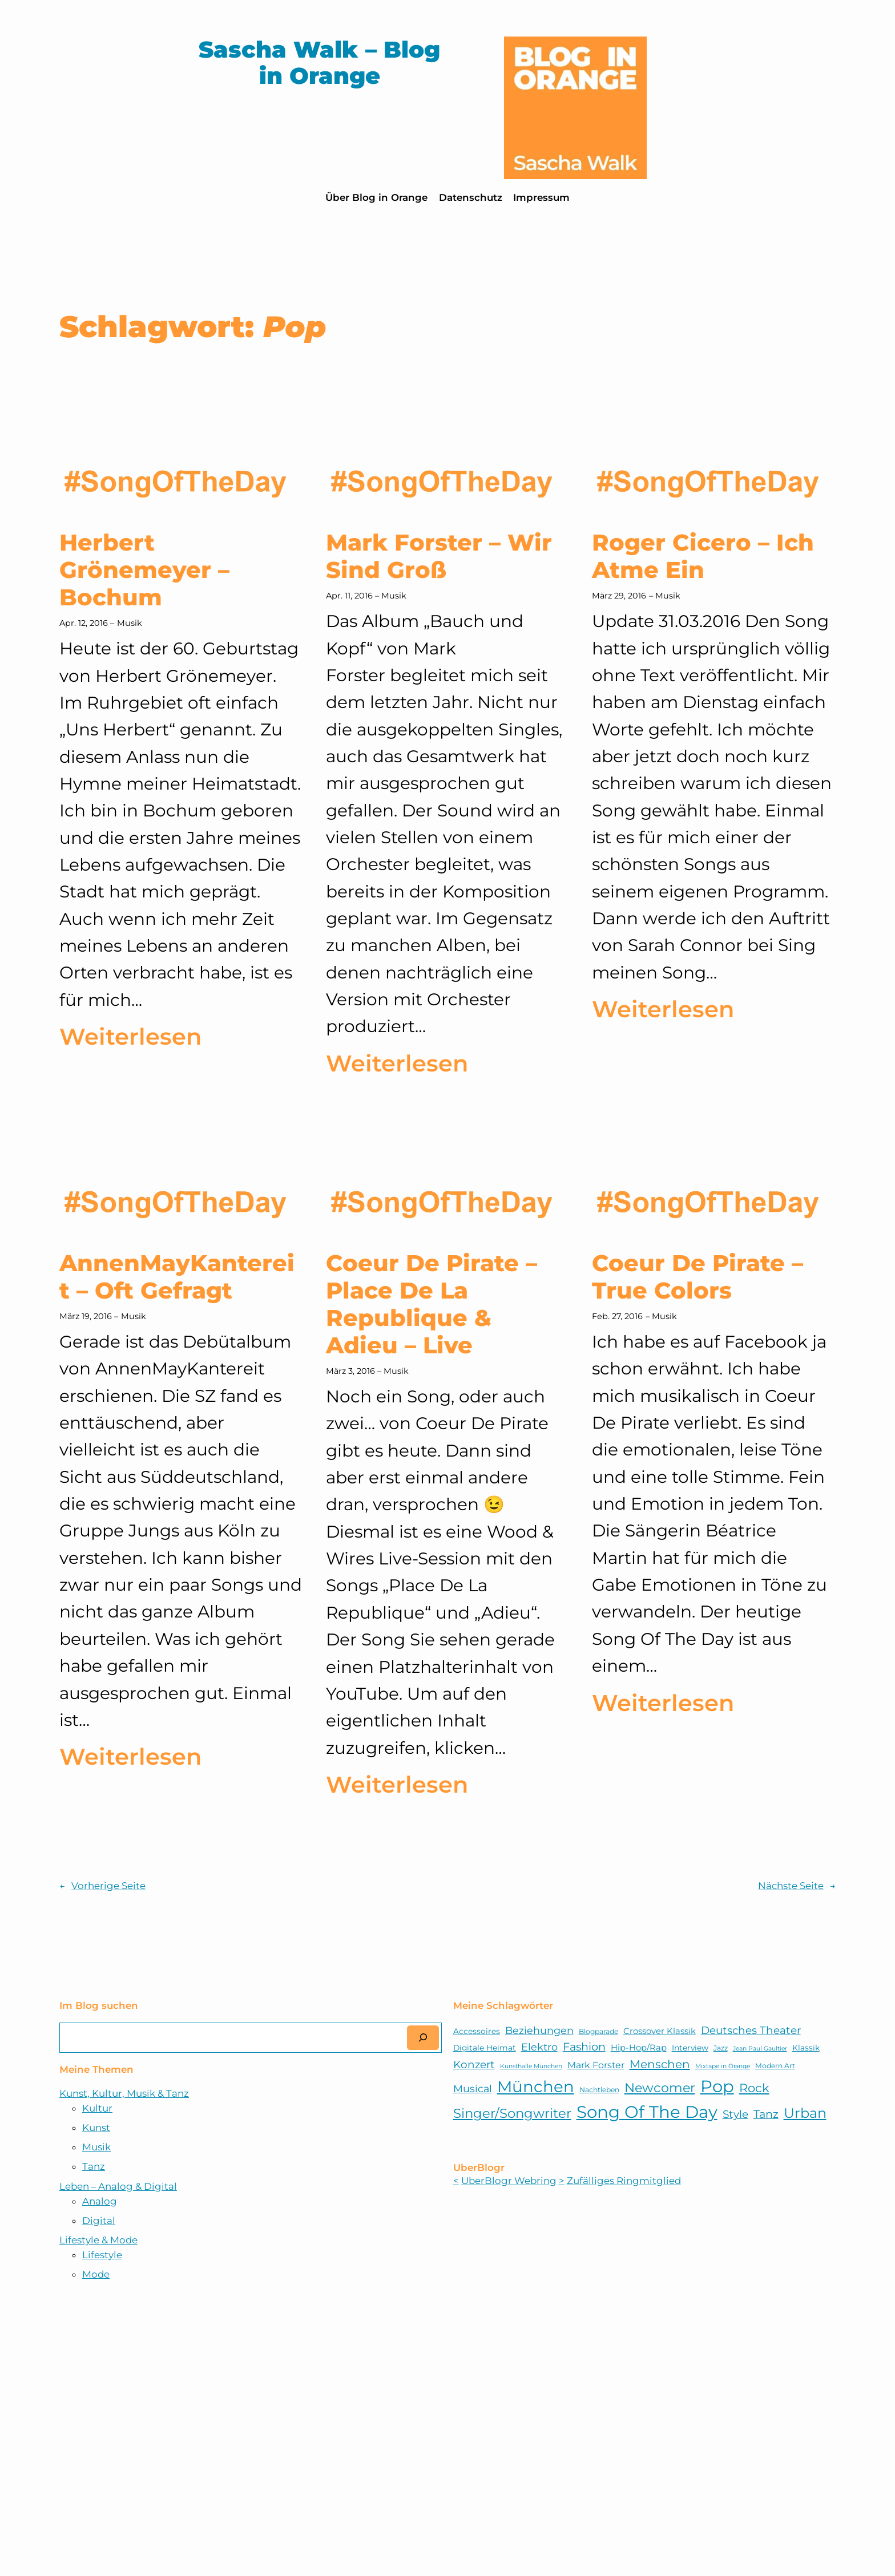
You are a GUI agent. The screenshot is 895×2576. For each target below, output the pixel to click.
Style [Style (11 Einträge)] (735, 2114)
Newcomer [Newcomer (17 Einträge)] (659, 2088)
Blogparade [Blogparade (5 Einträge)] (598, 2031)
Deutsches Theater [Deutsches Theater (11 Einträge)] (751, 2030)
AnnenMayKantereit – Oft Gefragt (177, 1276)
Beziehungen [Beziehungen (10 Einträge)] (539, 2030)
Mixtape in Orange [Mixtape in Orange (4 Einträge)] (722, 2066)
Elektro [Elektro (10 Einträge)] (539, 2047)
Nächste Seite (797, 1885)
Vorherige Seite (102, 1885)
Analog (99, 2201)
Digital (98, 2220)
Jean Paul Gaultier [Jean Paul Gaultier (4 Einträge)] (760, 2048)
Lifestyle (102, 2254)
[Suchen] (423, 2037)
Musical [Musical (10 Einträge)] (472, 2088)
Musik (129, 623)
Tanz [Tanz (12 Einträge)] (766, 2114)
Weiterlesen (130, 1036)
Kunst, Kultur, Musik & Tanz (124, 2093)
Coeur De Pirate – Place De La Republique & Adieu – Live (431, 1304)
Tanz (93, 2166)
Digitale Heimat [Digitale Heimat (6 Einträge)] (484, 2047)
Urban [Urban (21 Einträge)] (805, 2113)
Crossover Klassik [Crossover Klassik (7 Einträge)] (659, 2031)
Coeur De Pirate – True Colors (697, 1276)
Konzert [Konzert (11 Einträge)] (474, 2064)
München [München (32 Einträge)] (535, 2086)
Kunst (96, 2127)
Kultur (97, 2108)
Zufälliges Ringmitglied (624, 2180)
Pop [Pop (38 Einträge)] (717, 2086)
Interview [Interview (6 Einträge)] (690, 2047)
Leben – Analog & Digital (118, 2186)
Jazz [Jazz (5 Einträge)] (720, 2048)
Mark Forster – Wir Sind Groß (439, 556)
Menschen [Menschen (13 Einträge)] (660, 2064)
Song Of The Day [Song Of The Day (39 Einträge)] (646, 2112)
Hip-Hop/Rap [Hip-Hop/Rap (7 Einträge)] (639, 2048)
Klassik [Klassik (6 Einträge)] (806, 2047)
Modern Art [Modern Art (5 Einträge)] (775, 2065)
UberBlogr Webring (509, 2180)
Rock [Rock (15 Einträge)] (754, 2088)
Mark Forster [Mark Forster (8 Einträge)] (595, 2065)
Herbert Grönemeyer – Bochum (144, 570)
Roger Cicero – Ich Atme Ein (703, 556)
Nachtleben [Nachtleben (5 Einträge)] (599, 2089)
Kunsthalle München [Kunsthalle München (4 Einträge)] (531, 2066)
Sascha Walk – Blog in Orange (319, 62)
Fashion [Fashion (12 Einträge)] (584, 2046)
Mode (96, 2274)
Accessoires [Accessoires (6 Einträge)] (476, 2031)
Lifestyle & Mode (98, 2240)
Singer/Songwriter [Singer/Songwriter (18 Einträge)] (512, 2113)
